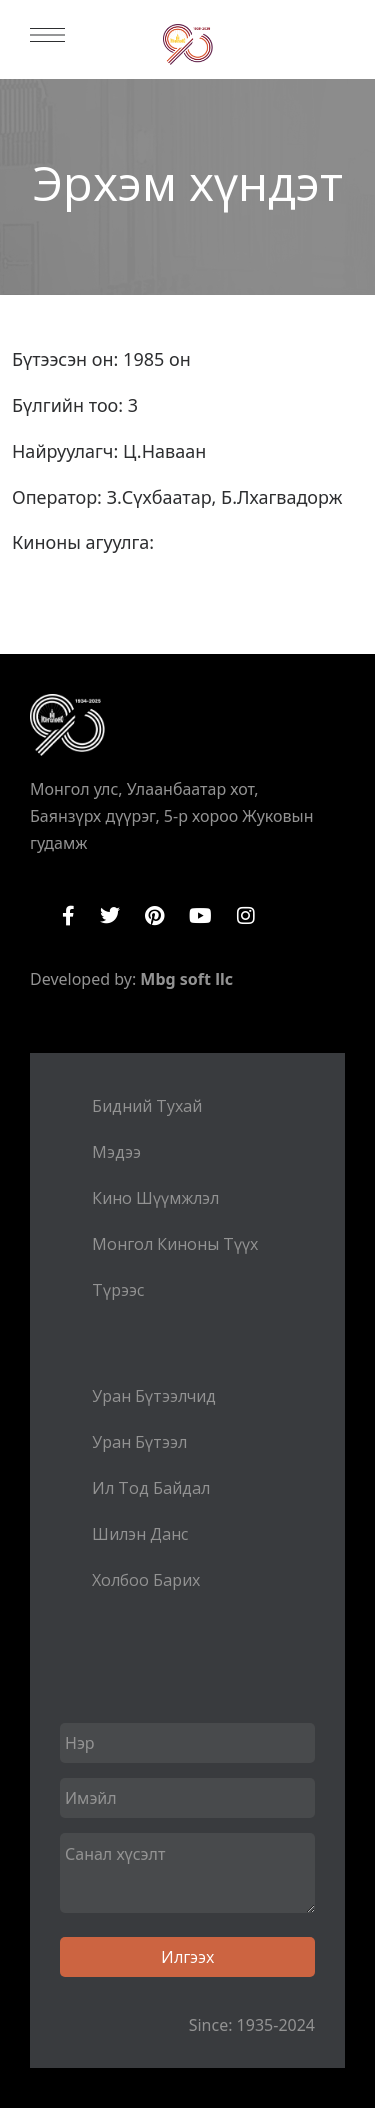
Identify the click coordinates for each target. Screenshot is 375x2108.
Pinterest (154, 916)
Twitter (110, 916)
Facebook (68, 916)
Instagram (246, 916)
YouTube (200, 916)
